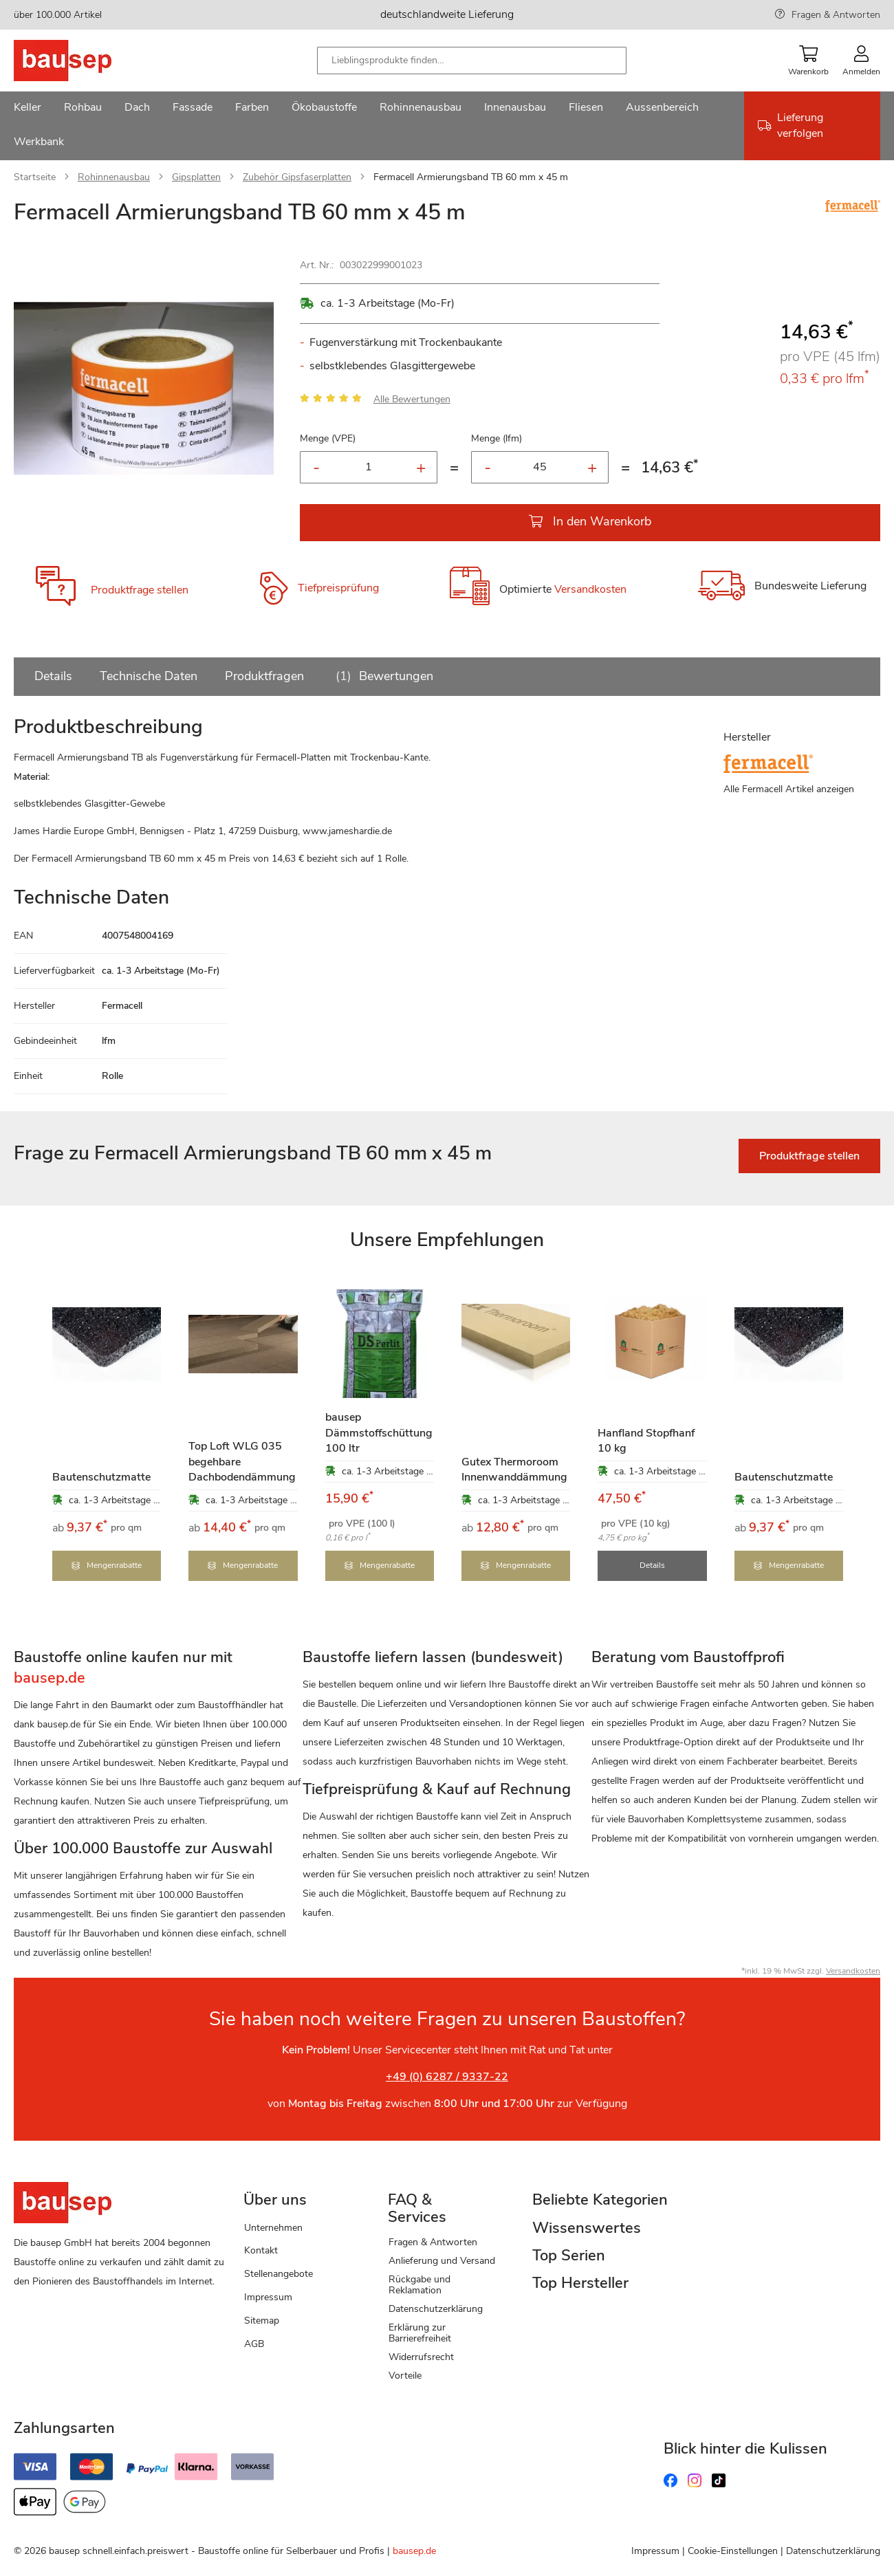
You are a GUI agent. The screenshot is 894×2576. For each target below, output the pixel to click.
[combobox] (471, 60)
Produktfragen (264, 676)
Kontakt (261, 2249)
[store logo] (84, 60)
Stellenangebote (278, 2272)
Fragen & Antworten (836, 14)
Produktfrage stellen (139, 590)
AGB (254, 2341)
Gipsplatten (196, 177)
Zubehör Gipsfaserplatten (297, 177)
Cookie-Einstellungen (733, 2549)
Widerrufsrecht (421, 2354)
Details (53, 676)
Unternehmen (273, 2225)
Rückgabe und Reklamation (419, 2283)
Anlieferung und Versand (442, 2258)
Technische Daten (148, 676)
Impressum (268, 2295)
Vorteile (405, 2373)
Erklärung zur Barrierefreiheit (420, 2331)
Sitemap (261, 2318)
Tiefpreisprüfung (338, 588)
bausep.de (414, 2549)
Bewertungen (382, 676)
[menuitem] (27, 108)
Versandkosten (590, 590)
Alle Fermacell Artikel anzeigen (788, 789)
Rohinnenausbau (114, 177)
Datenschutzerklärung (436, 2306)
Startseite (35, 177)
